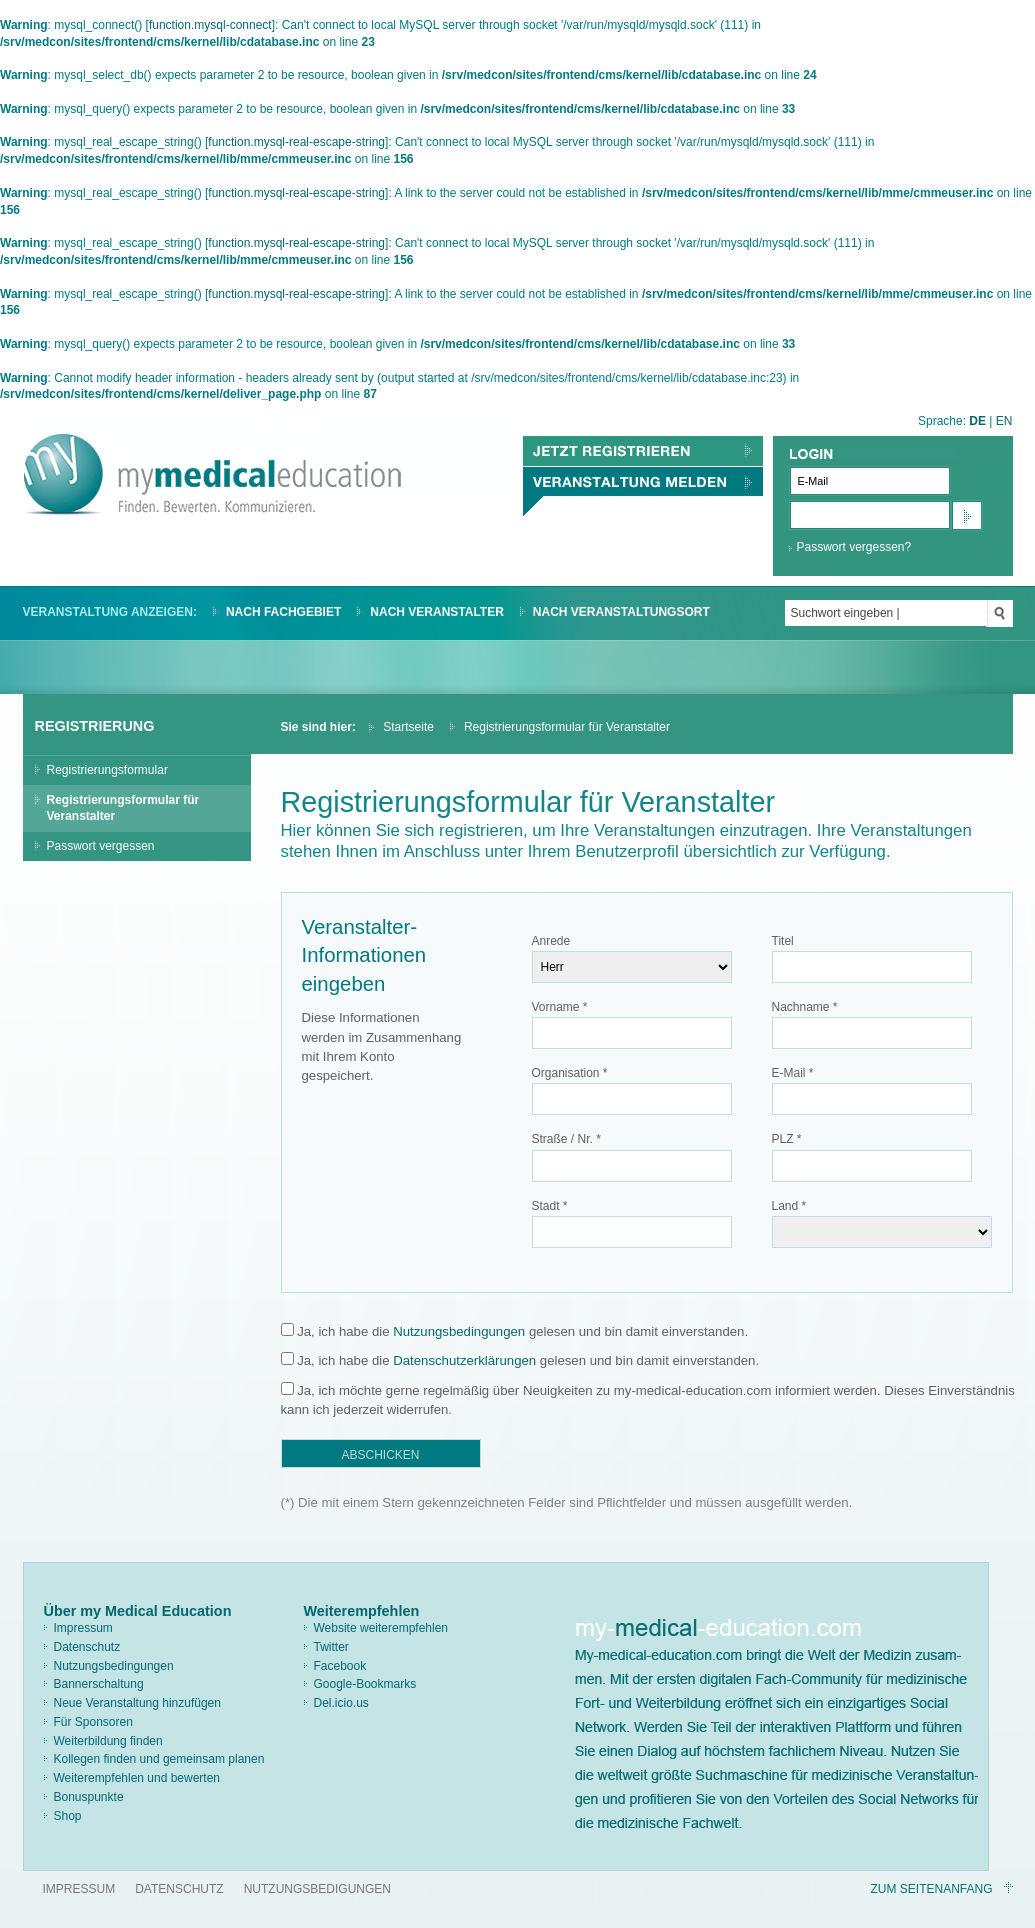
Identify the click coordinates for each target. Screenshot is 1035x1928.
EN (1004, 421)
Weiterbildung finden (108, 1741)
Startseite (408, 727)
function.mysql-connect (210, 25)
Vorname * (560, 1007)
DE (977, 421)
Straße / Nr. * (566, 1139)
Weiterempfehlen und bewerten (137, 1778)
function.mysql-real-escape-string (296, 142)
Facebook (340, 1666)
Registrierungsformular (107, 770)
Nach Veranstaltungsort (621, 612)
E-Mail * (793, 1073)
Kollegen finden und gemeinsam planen (159, 1759)
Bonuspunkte (89, 1797)
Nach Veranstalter (437, 612)
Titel (783, 941)
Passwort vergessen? (854, 547)
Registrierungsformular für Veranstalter (123, 808)
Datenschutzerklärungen (464, 1360)
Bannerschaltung (99, 1684)
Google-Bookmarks (365, 1684)
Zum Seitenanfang (931, 1889)
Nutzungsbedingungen (459, 1331)
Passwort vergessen (101, 846)
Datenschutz (87, 1647)
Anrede (551, 941)
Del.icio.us (341, 1703)
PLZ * (787, 1139)
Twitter (331, 1647)
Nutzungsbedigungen (317, 1889)
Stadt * (550, 1206)
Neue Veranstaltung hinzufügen (137, 1703)
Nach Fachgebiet (283, 612)
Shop (68, 1816)
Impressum (83, 1628)
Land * (789, 1206)
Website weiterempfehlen (381, 1628)
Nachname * (805, 1007)
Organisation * (570, 1073)
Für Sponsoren (93, 1722)
